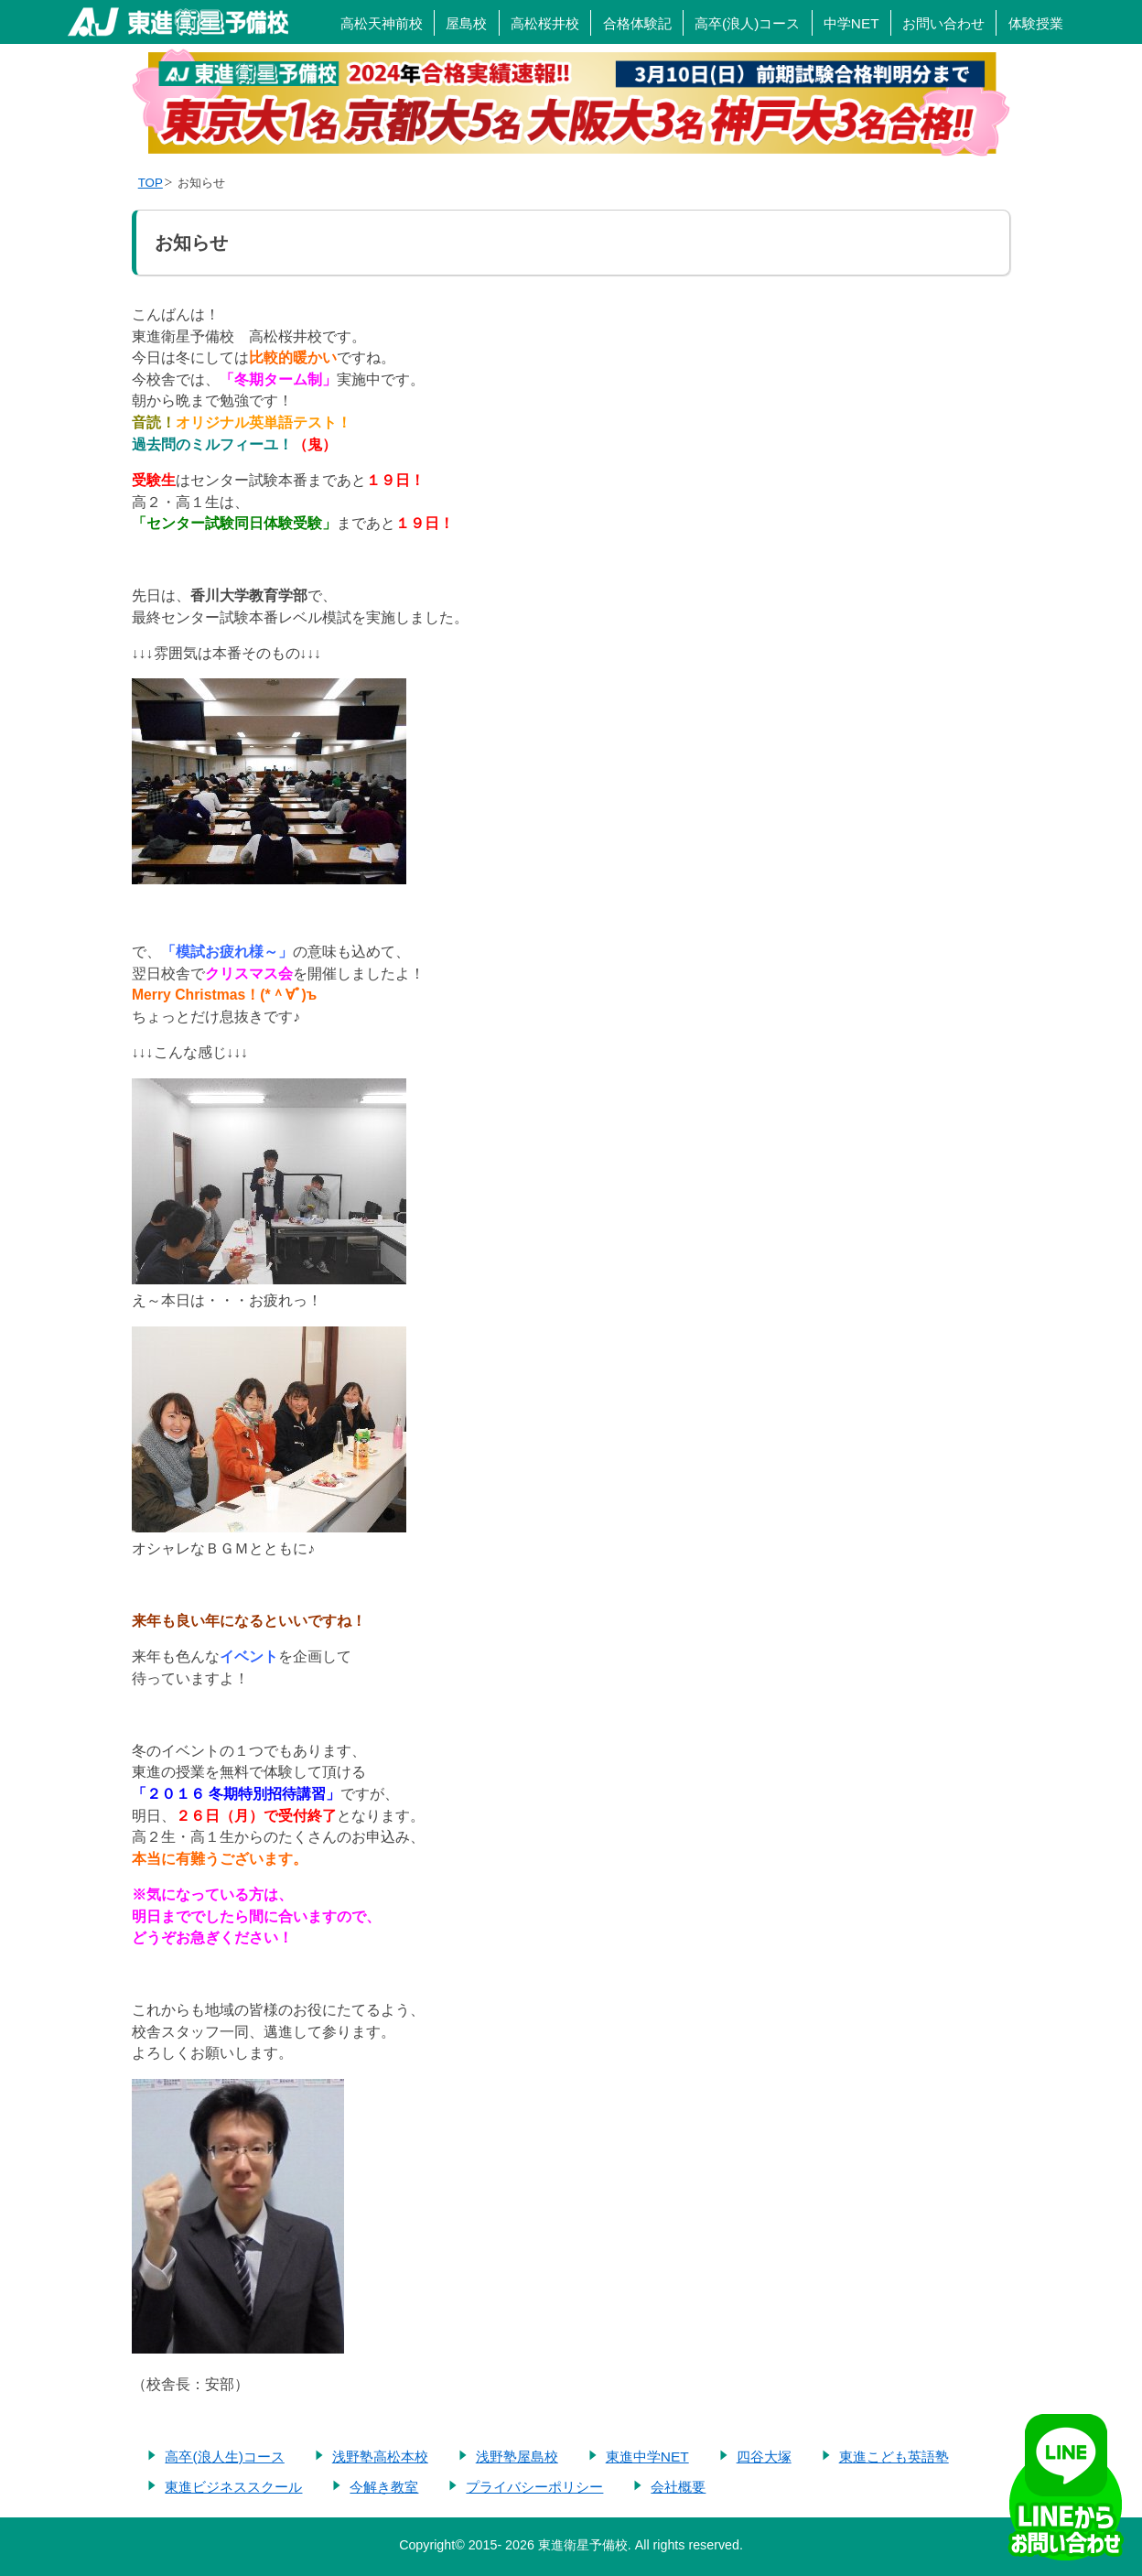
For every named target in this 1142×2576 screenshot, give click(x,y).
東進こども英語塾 (894, 2456)
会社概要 (678, 2487)
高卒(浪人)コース (747, 23)
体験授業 (1035, 23)
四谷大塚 (764, 2456)
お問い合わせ (943, 23)
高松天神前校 (381, 23)
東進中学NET (647, 2456)
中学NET (851, 23)
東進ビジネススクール (233, 2487)
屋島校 (466, 23)
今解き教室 (384, 2487)
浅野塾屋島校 (517, 2456)
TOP (150, 182)
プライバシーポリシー (534, 2487)
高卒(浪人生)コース (224, 2456)
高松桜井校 (545, 23)
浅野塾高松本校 (380, 2456)
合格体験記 (637, 23)
